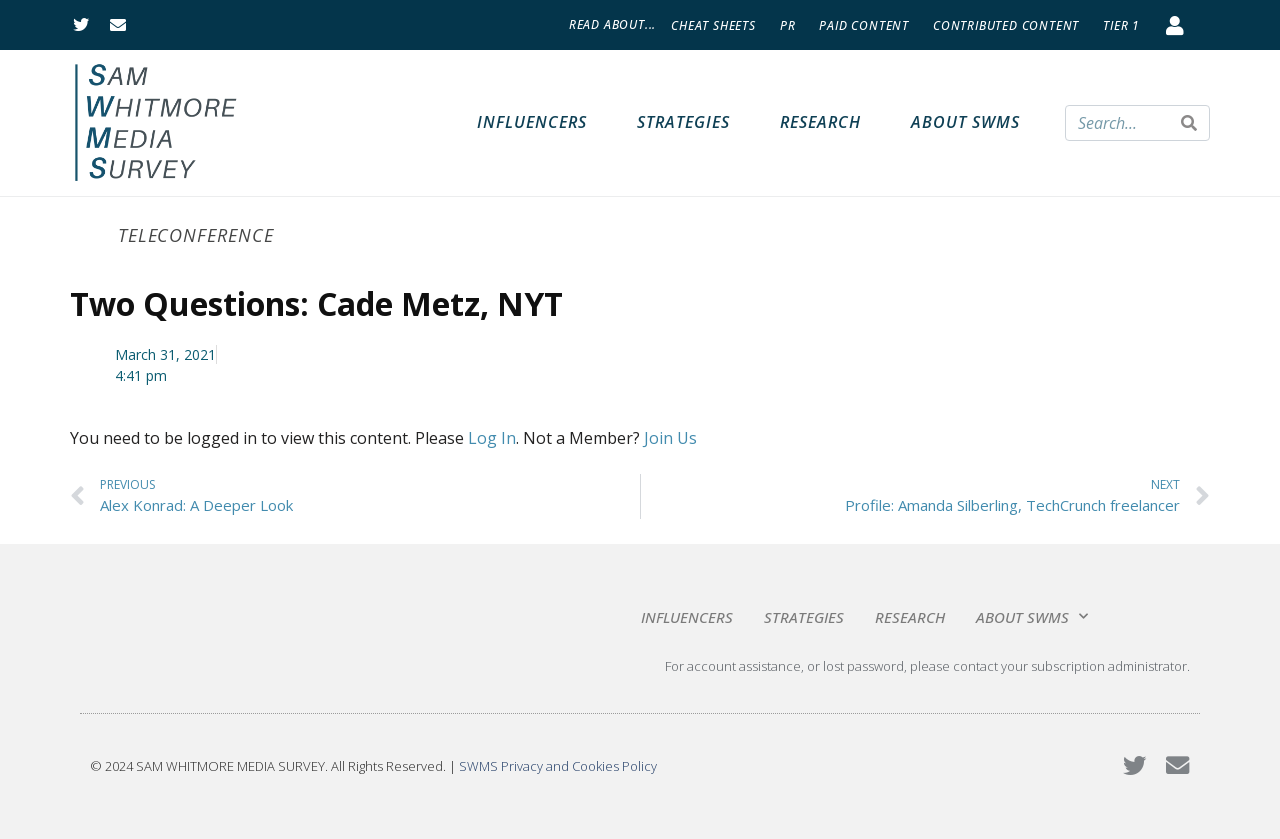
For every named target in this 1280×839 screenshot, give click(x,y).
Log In (492, 438)
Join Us (670, 438)
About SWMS (965, 122)
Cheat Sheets (713, 25)
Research (820, 122)
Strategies (683, 122)
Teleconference (196, 235)
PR (788, 25)
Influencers (532, 122)
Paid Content (864, 25)
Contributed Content (1006, 25)
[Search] (1189, 123)
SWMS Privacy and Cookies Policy (558, 766)
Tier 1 (1121, 25)
